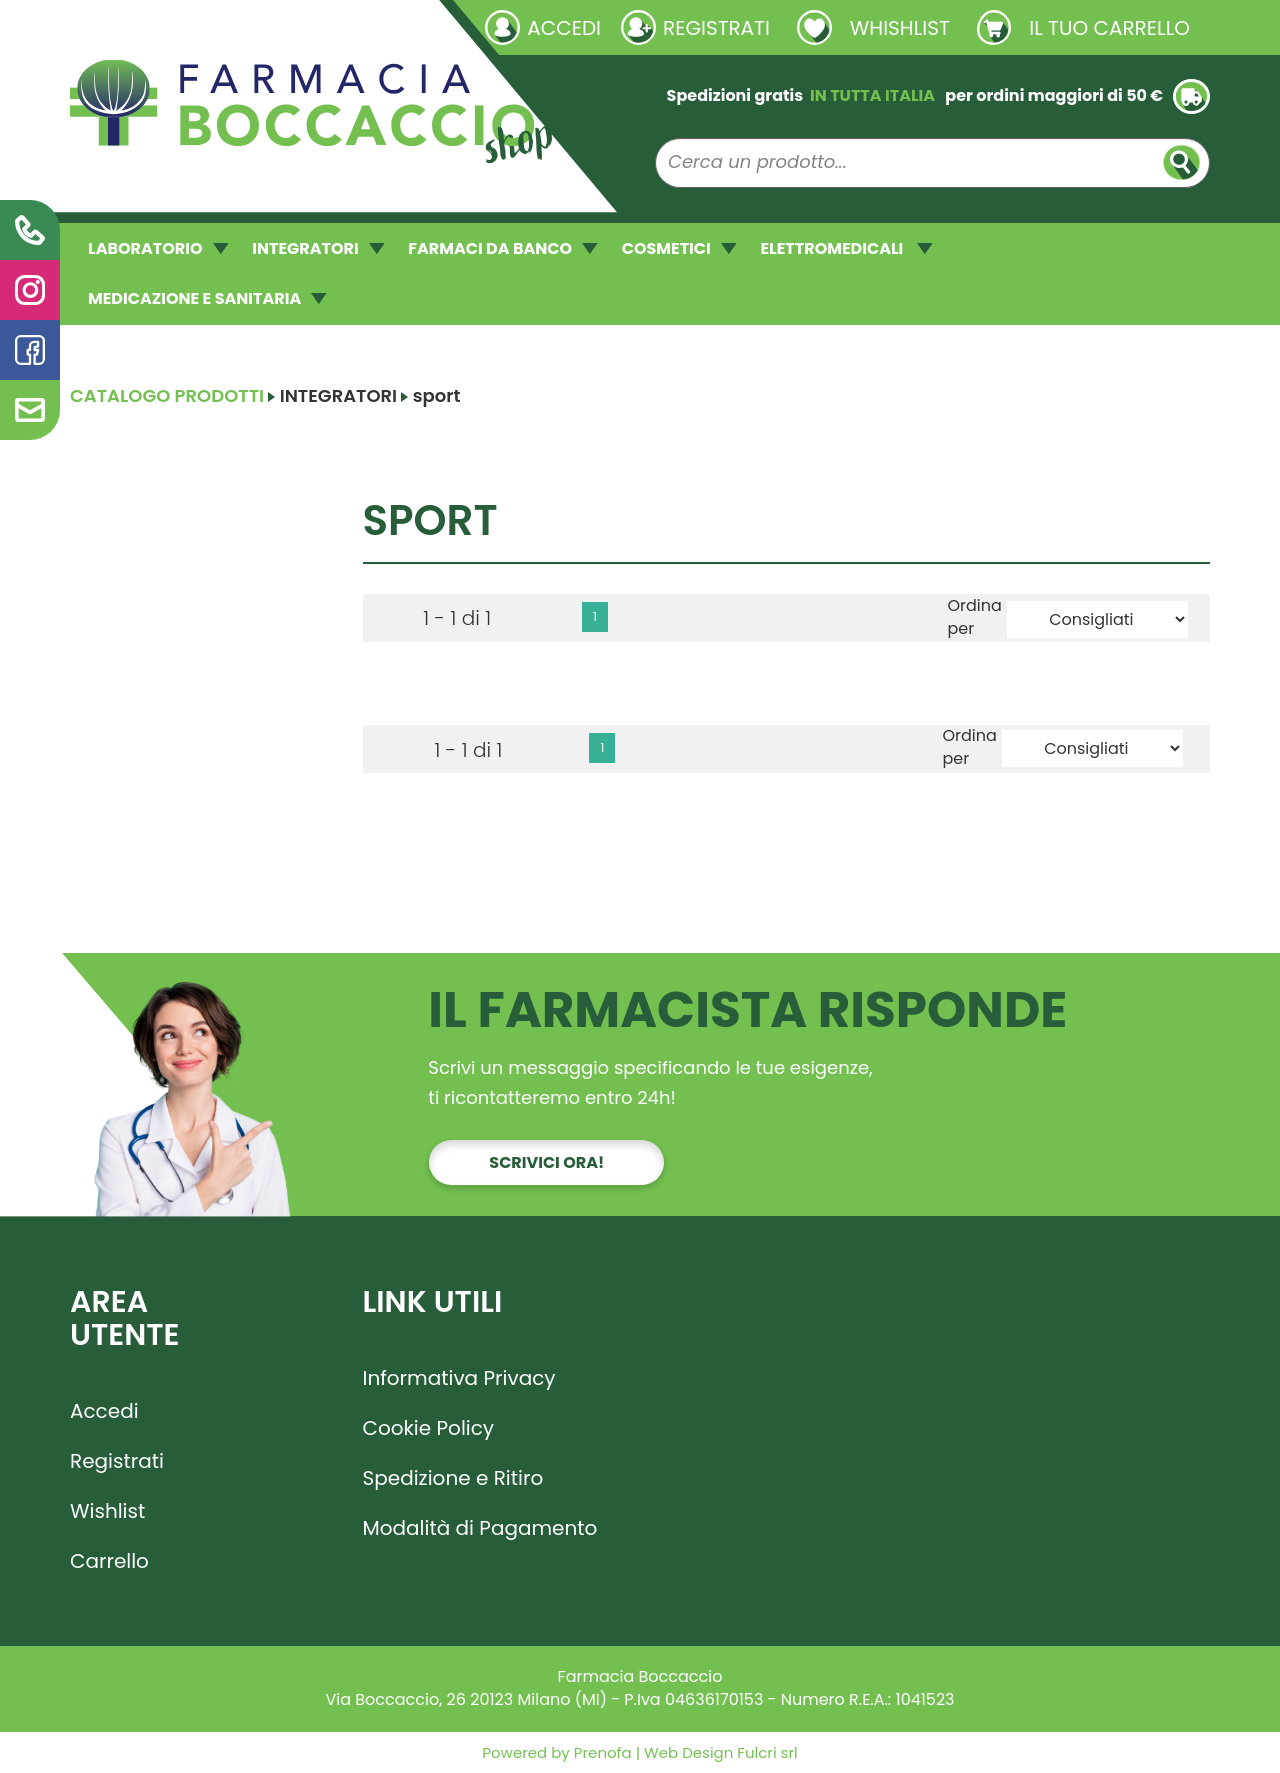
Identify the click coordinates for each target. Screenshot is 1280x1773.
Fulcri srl (767, 1752)
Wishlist (107, 1511)
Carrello (109, 1561)
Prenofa (601, 1752)
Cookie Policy (429, 1428)
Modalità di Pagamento (480, 1528)
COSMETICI (679, 248)
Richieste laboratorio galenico (189, 27)
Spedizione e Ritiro (453, 1478)
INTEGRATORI (318, 248)
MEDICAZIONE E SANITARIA (207, 298)
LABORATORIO (158, 248)
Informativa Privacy (459, 1378)
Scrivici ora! (546, 1162)
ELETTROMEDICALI (846, 248)
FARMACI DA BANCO (502, 248)
